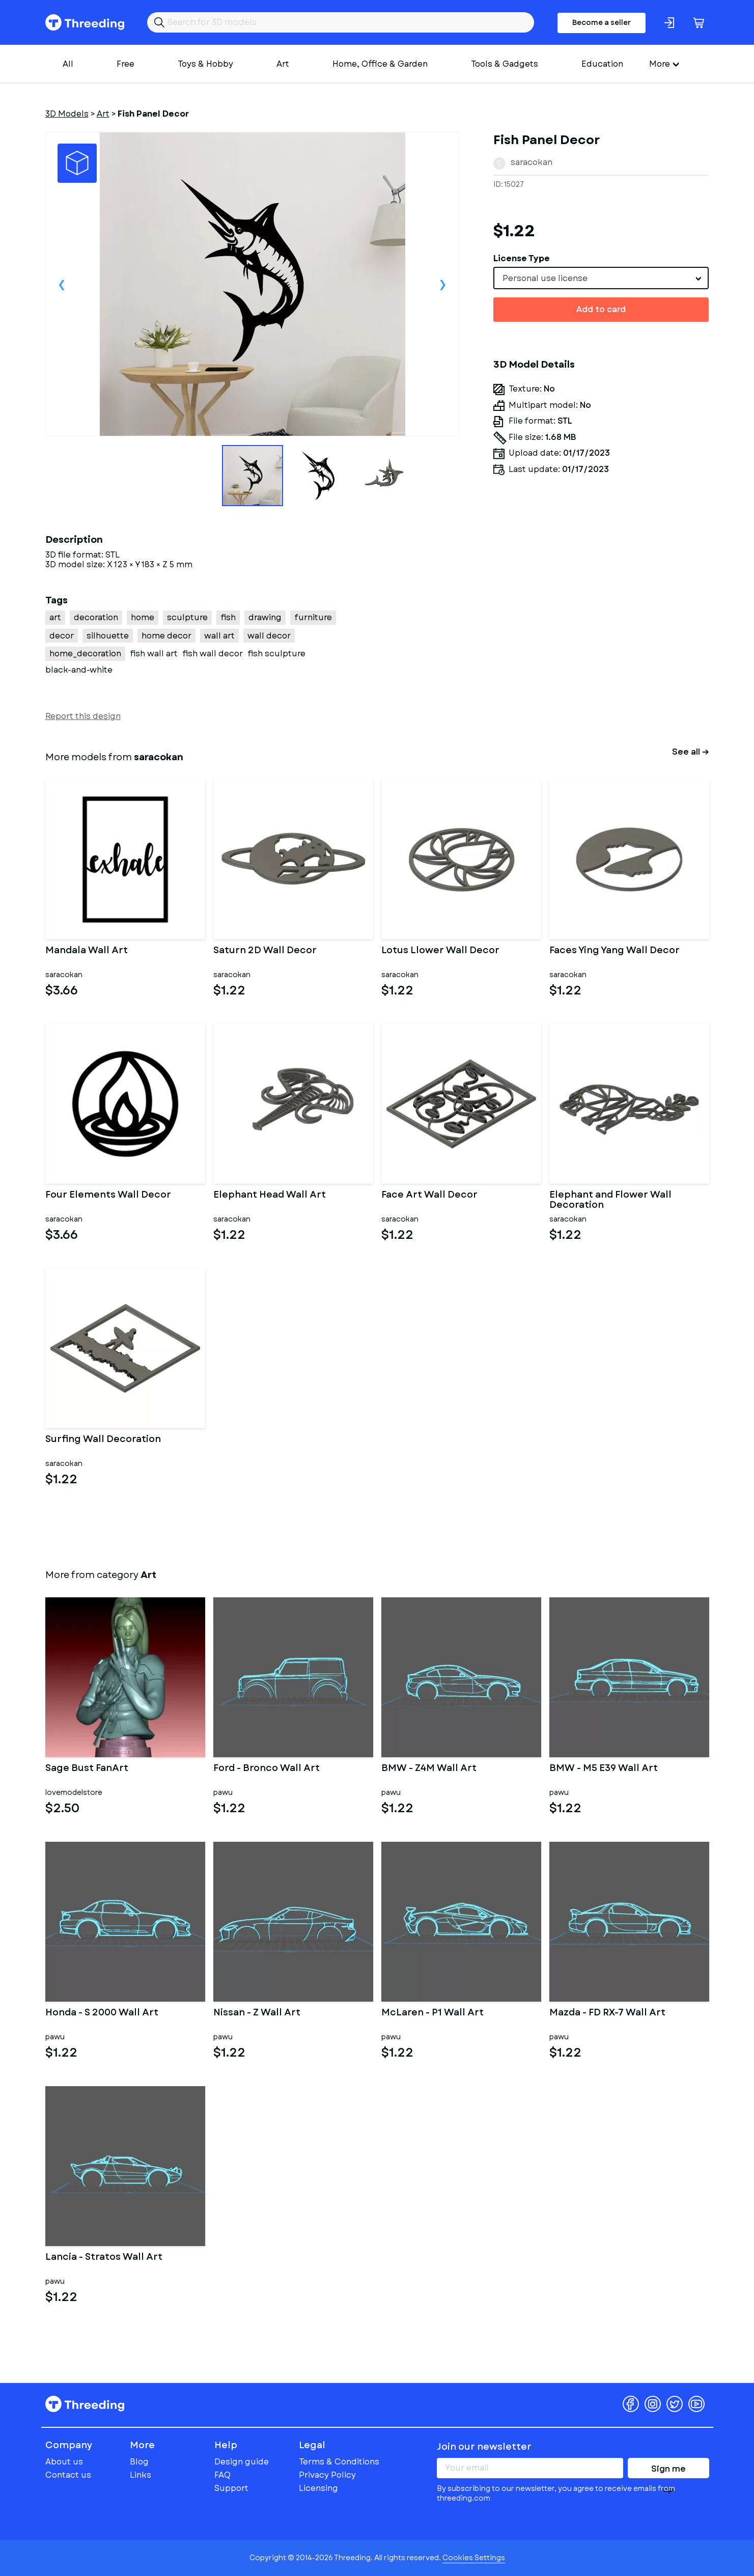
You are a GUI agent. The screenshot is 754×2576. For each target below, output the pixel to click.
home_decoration (85, 653)
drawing (265, 617)
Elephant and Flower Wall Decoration (610, 1200)
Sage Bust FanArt (86, 1769)
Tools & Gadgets (504, 64)
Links (140, 2475)
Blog (139, 2462)
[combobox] (601, 278)
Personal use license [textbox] (545, 278)
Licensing (318, 2488)
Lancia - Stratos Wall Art (103, 2257)
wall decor (269, 636)
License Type (521, 258)
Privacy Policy (327, 2475)
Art (282, 64)
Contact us (68, 2475)
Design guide (241, 2462)
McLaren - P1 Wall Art (432, 2013)
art (55, 617)
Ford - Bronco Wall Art (266, 1769)
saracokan (531, 162)
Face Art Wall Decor (429, 1195)
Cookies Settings (473, 2558)
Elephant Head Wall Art (269, 1195)
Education (602, 64)
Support (231, 2488)
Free (125, 64)
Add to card (601, 309)
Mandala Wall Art (86, 951)
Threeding (84, 22)
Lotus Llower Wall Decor (440, 951)
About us (64, 2462)
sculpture (187, 617)
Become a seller (601, 22)
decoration (96, 617)
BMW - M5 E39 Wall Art (603, 1769)
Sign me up (668, 2470)
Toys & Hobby (205, 64)
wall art (219, 636)
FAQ (222, 2475)
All (68, 64)
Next (443, 284)
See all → (690, 752)
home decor (166, 636)
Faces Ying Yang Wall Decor (614, 951)
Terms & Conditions (339, 2462)
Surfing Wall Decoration (103, 1440)
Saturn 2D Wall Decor (265, 951)
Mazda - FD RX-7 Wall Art (607, 2013)
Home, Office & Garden (380, 64)
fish (228, 617)
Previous (62, 284)
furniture (313, 617)
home (142, 617)
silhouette (108, 636)
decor (61, 636)
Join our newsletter (484, 2447)
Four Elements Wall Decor (108, 1195)
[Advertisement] (601, 626)
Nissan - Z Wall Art (256, 2013)
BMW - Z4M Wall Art (429, 1769)
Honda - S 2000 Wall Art (101, 2013)
